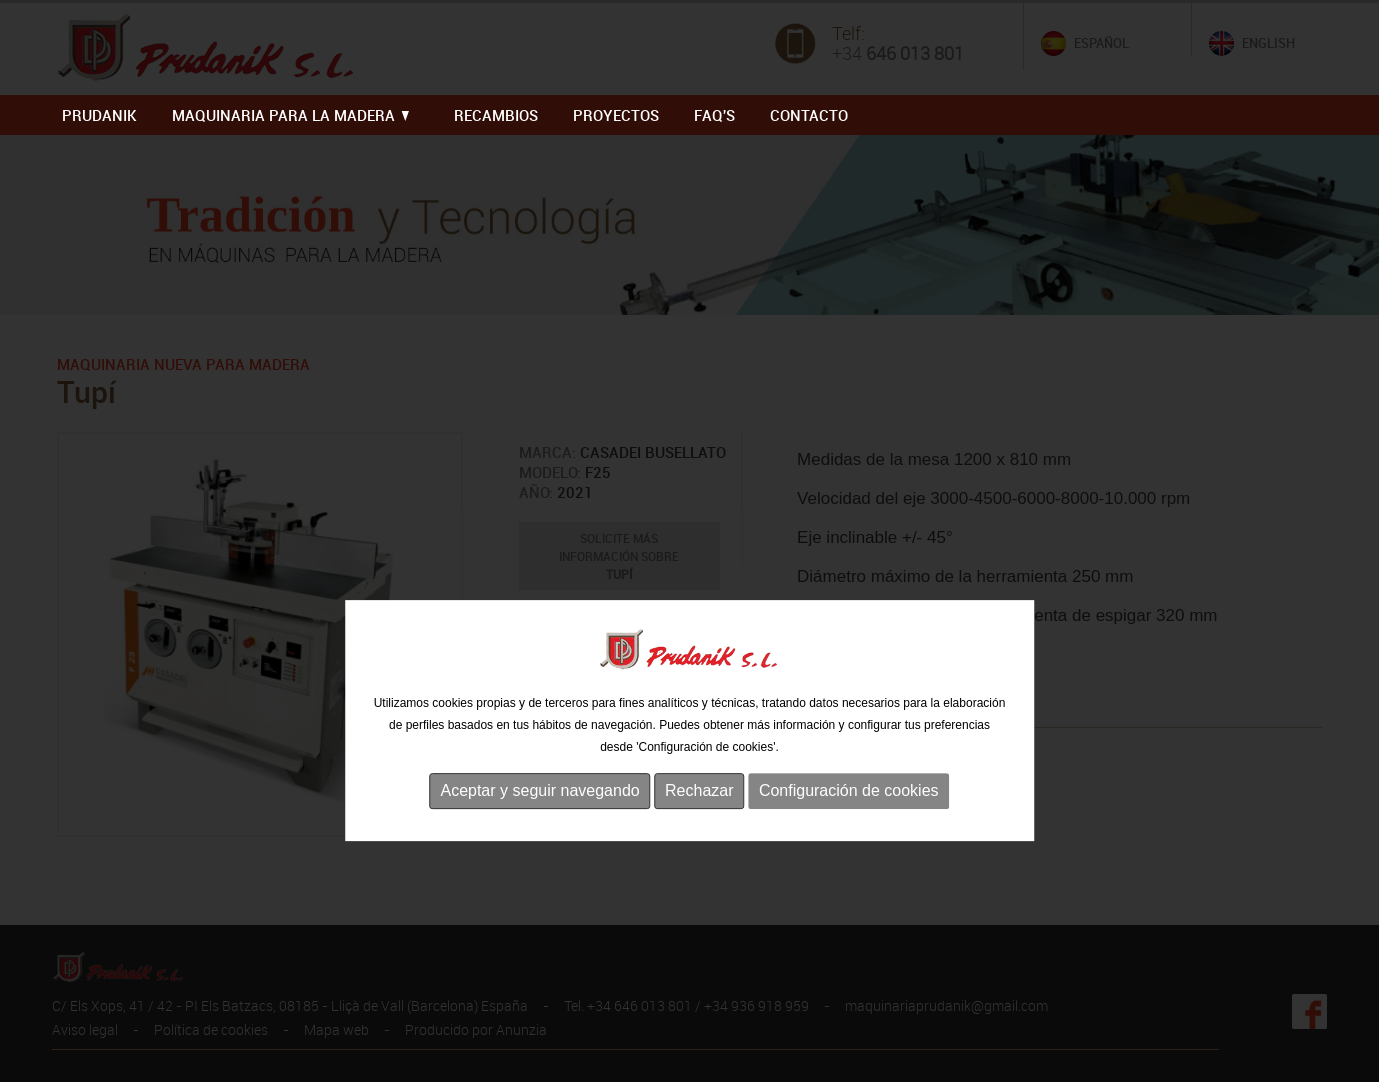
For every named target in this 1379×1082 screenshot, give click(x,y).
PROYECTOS (616, 115)
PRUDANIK (99, 115)
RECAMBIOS (496, 115)
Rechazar (699, 827)
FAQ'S (714, 115)
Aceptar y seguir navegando (539, 827)
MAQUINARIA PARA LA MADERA (290, 115)
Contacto (809, 115)
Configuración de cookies (849, 827)
